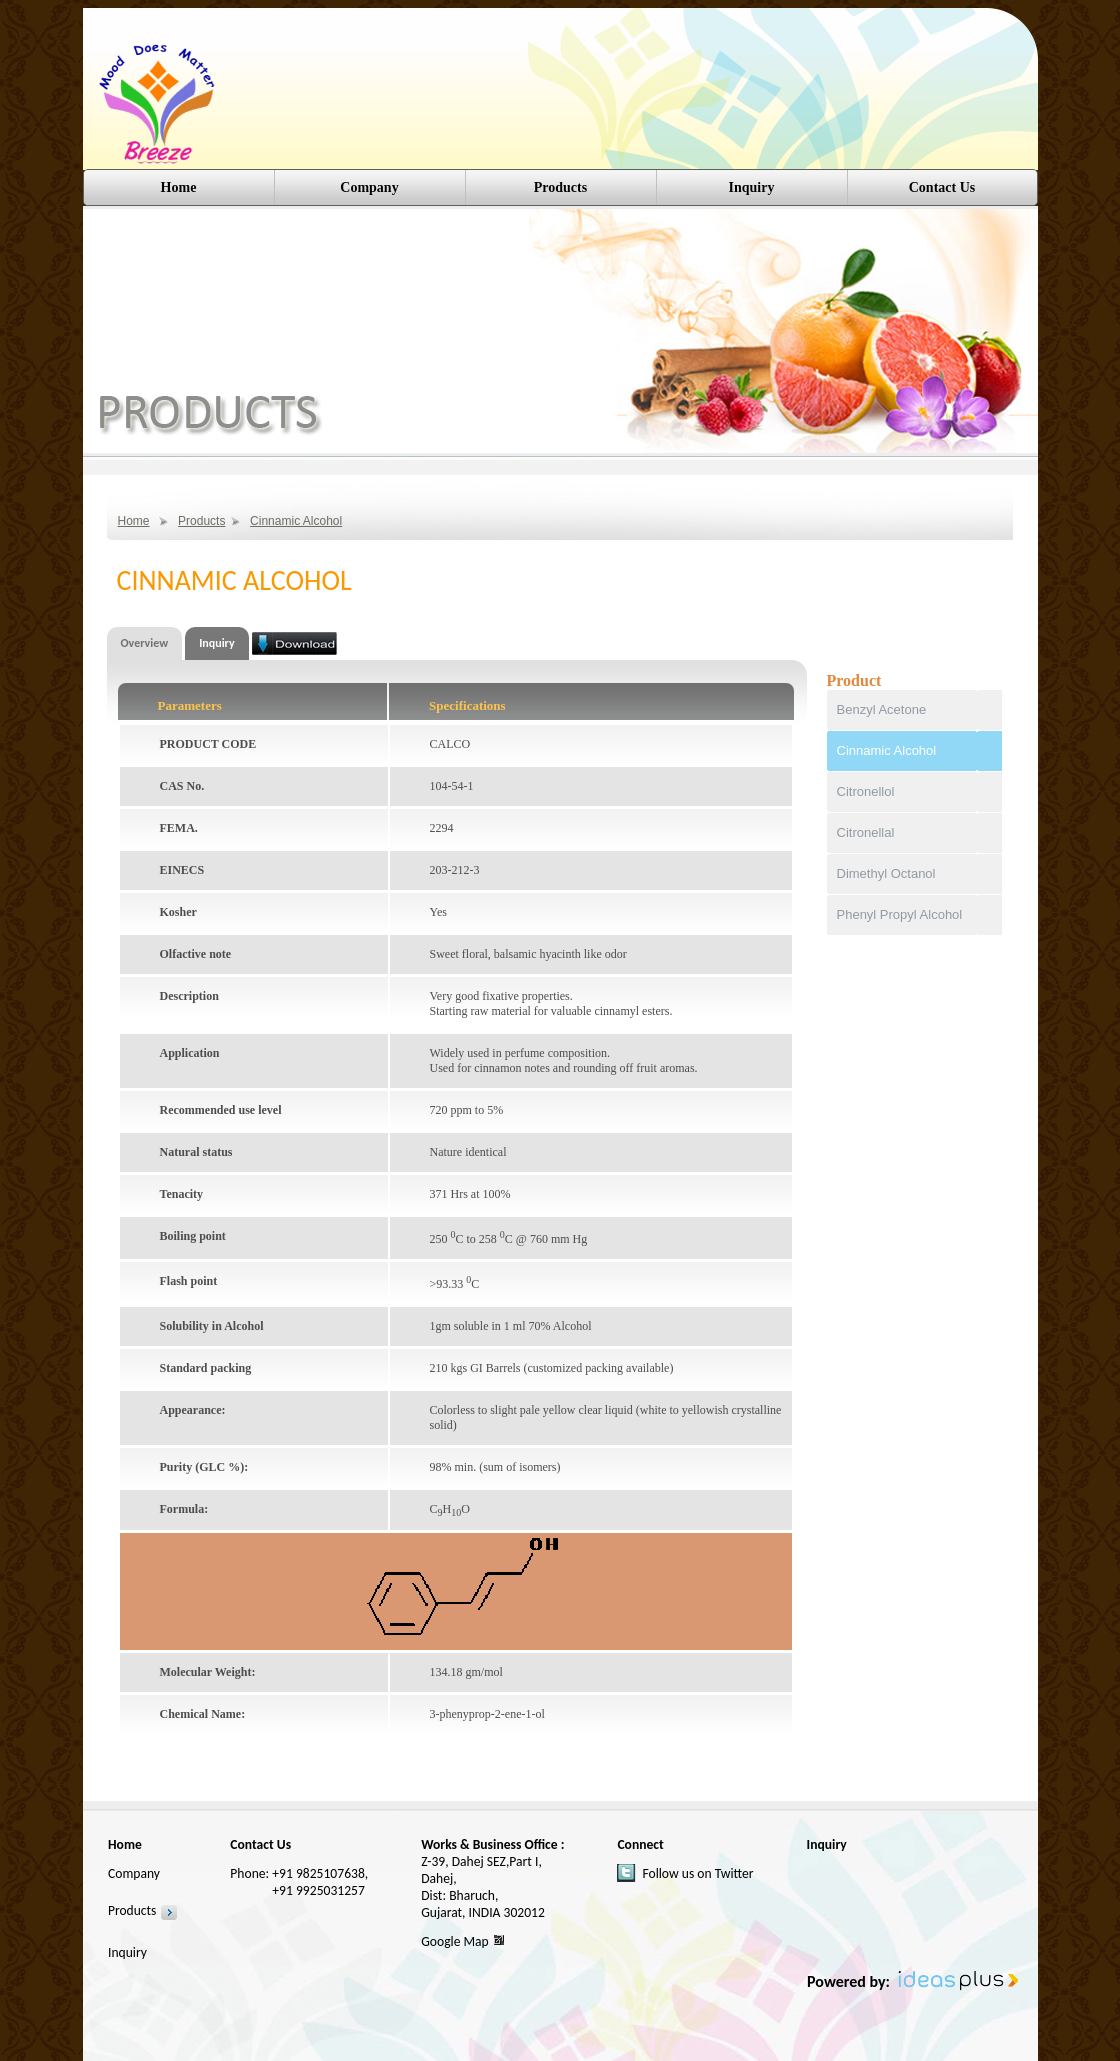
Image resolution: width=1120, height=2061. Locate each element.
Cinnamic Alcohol (296, 521)
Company (369, 187)
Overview (145, 643)
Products (201, 521)
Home (179, 187)
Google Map (455, 1941)
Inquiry (752, 187)
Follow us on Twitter (697, 1873)
